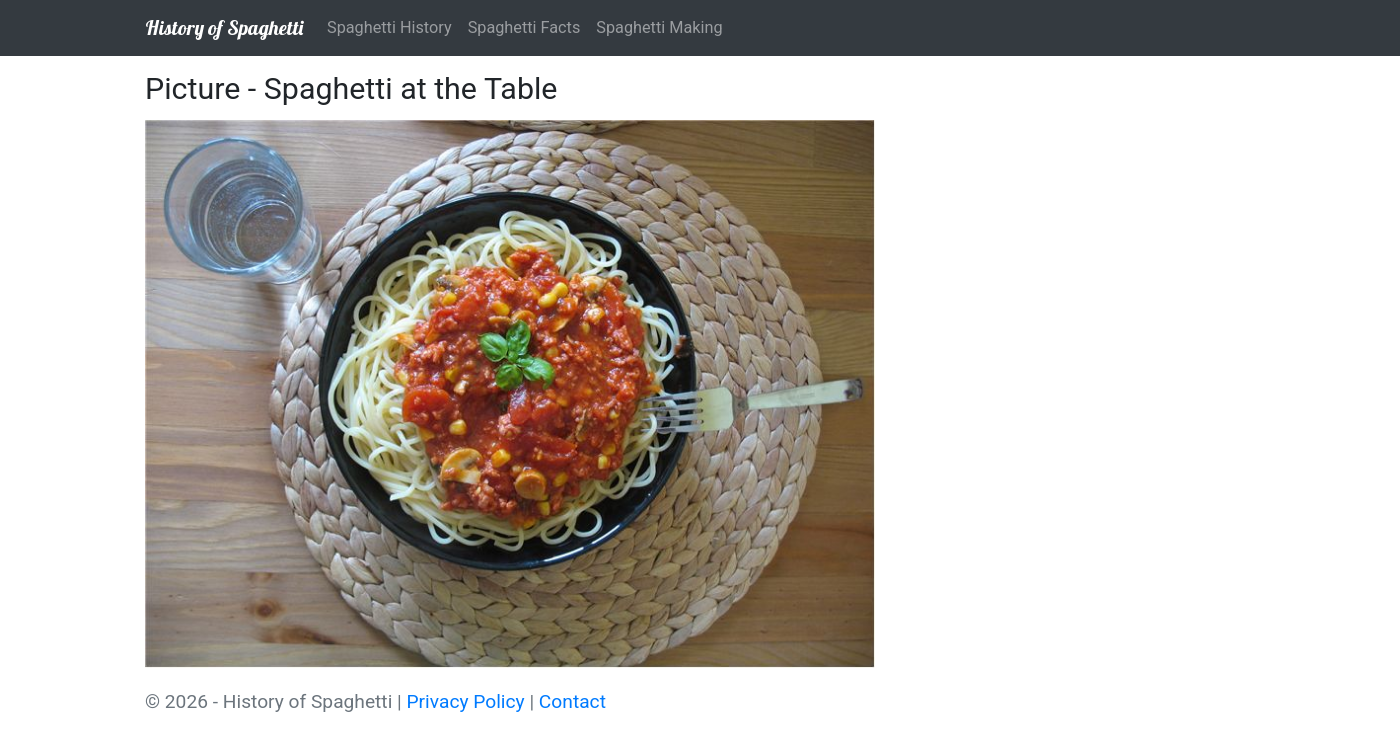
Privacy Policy (466, 701)
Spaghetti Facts (524, 27)
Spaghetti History (389, 27)
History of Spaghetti (224, 27)
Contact (572, 701)
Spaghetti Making (659, 27)
